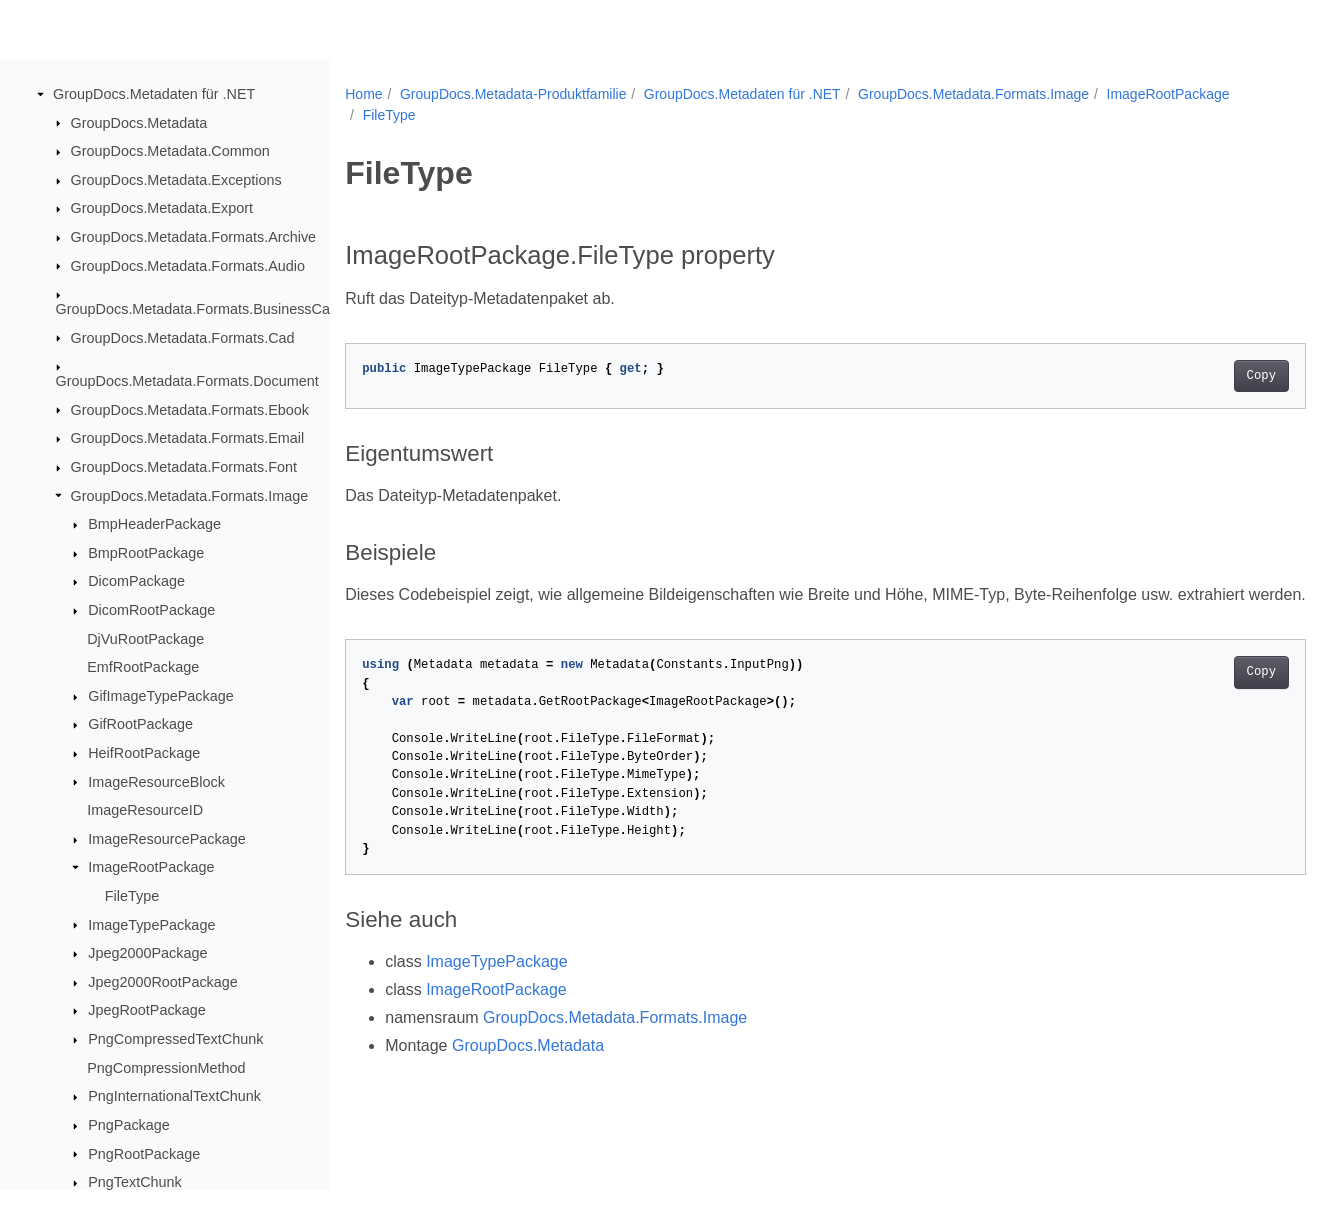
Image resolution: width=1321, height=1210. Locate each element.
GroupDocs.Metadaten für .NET (154, 95)
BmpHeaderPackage (154, 525)
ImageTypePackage (151, 925)
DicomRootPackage (151, 611)
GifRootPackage (140, 725)
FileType (132, 897)
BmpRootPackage (146, 554)
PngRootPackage (144, 1154)
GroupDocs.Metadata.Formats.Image (190, 496)
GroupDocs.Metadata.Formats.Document (187, 382)
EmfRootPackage (143, 668)
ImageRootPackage (151, 868)
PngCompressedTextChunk (175, 1040)
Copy (1194, 376)
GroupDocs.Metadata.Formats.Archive (194, 238)
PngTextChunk (135, 1183)
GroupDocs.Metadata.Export (162, 209)
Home (363, 94)
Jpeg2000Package (147, 954)
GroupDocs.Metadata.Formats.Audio (188, 266)
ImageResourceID (145, 811)
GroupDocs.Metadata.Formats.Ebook (190, 410)
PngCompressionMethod (166, 1069)
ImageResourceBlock (156, 782)
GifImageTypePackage (161, 697)
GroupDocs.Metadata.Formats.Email (188, 439)
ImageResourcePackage (167, 840)
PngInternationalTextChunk (174, 1097)
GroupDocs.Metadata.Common (170, 152)
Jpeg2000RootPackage (163, 983)
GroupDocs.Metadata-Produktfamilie (513, 94)
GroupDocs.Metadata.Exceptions (176, 181)
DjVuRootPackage (145, 639)
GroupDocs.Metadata (139, 123)
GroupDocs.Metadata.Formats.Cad (183, 338)
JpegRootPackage (147, 1011)
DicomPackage (136, 582)
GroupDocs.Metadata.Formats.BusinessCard (199, 310)
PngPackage (129, 1126)
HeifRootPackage (144, 754)
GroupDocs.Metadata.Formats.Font (184, 468)
